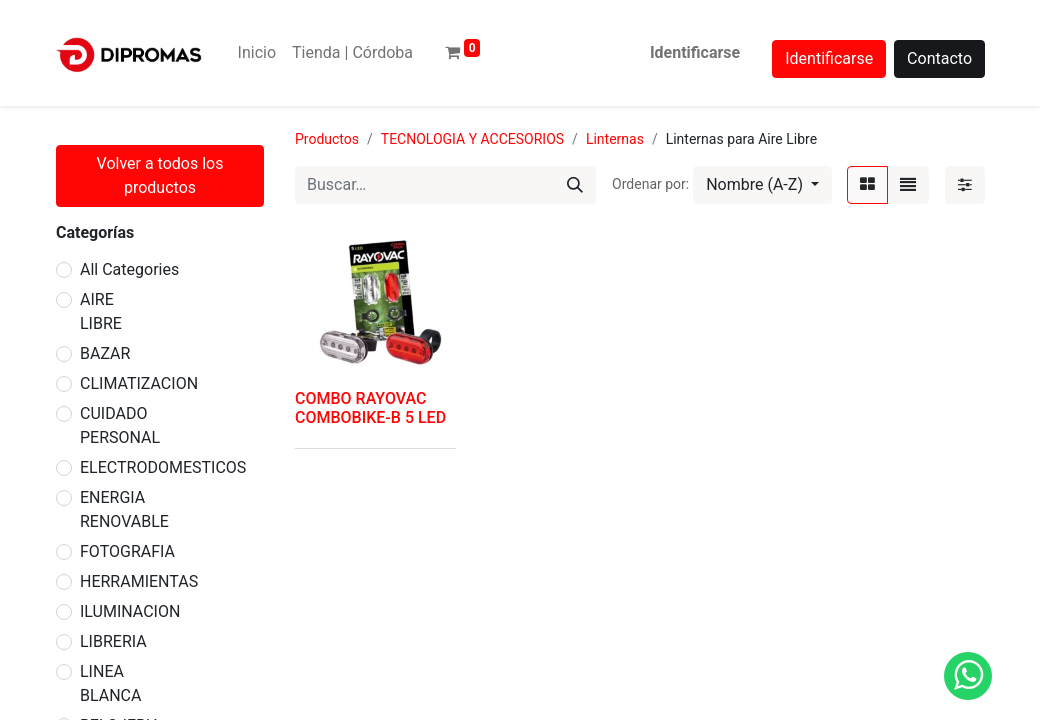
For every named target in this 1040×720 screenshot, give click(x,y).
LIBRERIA (113, 641)
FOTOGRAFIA (127, 551)
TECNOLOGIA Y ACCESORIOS (472, 139)
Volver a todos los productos (160, 175)
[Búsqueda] (575, 185)
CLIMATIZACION (139, 383)
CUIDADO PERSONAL (120, 425)
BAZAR (105, 353)
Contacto (939, 58)
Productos (327, 139)
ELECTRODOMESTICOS (163, 467)
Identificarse (695, 52)
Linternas (615, 139)
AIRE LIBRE (101, 311)
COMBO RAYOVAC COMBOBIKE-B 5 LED (370, 408)
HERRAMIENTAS (139, 581)
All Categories (129, 269)
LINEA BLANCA (110, 683)
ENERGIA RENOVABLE (124, 509)
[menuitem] (257, 53)
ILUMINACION (130, 611)
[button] (762, 185)
